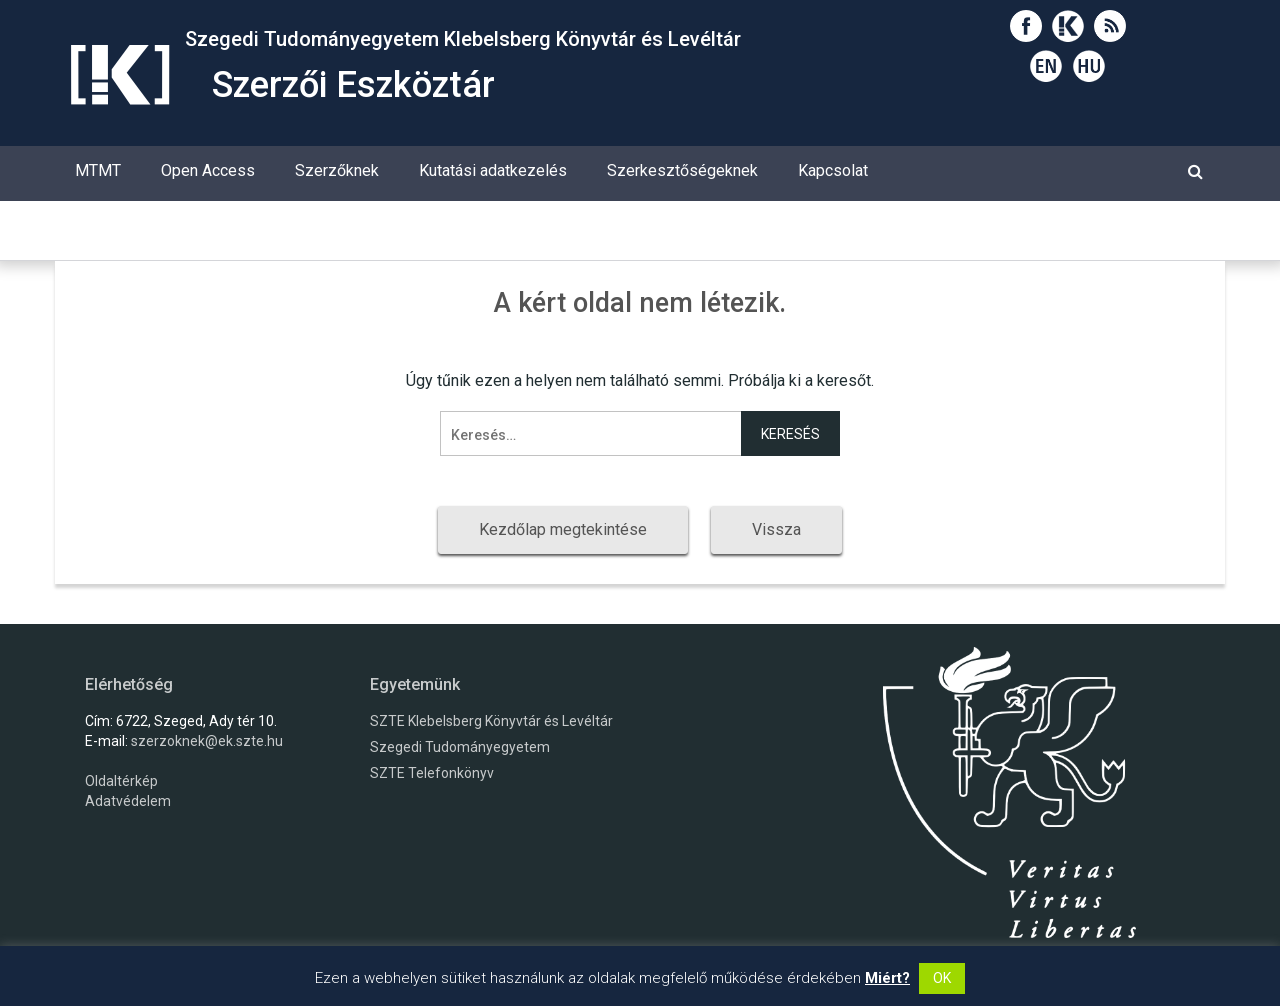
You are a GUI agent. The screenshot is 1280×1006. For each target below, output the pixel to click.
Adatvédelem (128, 801)
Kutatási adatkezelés (493, 170)
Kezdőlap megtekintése (563, 529)
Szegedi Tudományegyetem (460, 747)
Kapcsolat (833, 170)
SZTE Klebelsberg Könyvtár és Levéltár (491, 721)
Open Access (208, 170)
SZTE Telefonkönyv (432, 773)
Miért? (887, 978)
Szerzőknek (337, 170)
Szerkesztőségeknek (682, 170)
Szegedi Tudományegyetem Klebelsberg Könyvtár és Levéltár (463, 39)
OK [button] (942, 978)
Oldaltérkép (121, 781)
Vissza (776, 529)
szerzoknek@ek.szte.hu (207, 741)
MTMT (98, 170)
